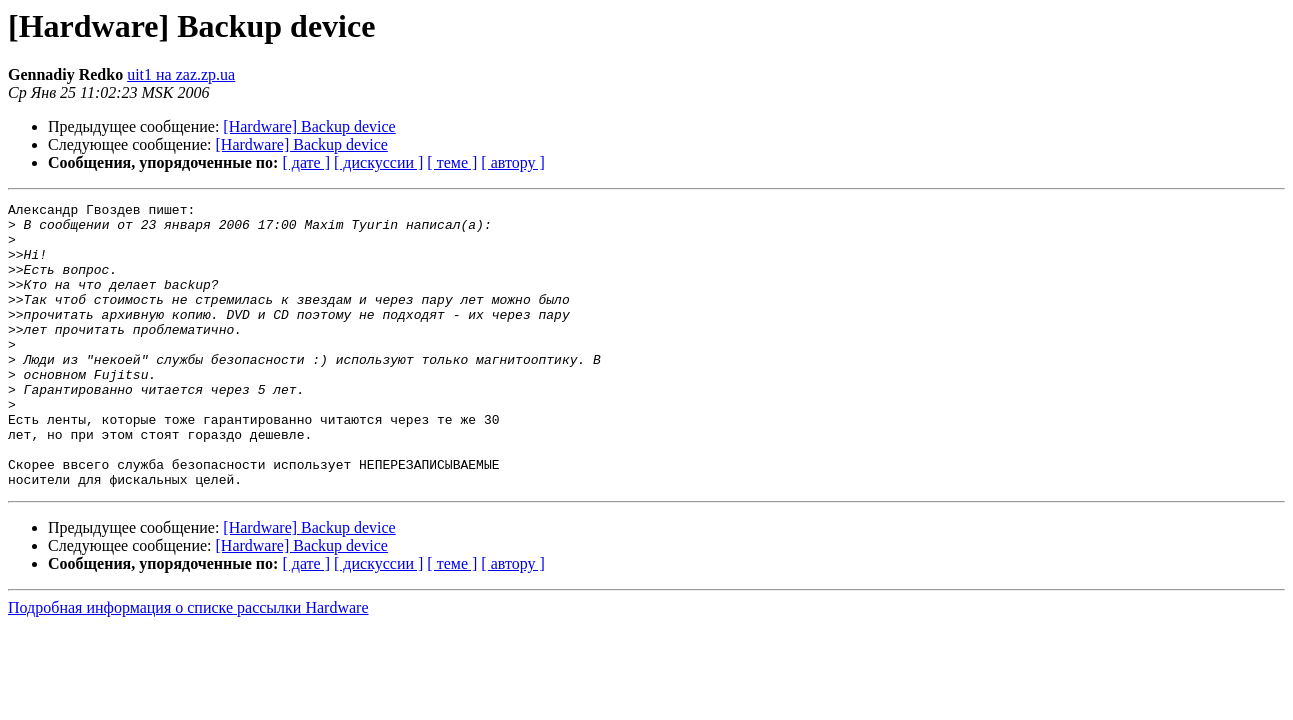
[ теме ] (452, 162)
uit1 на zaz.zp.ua (181, 74)
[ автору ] (512, 162)
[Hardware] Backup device (309, 126)
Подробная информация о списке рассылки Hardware (188, 664)
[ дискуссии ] (378, 162)
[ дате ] (306, 162)
